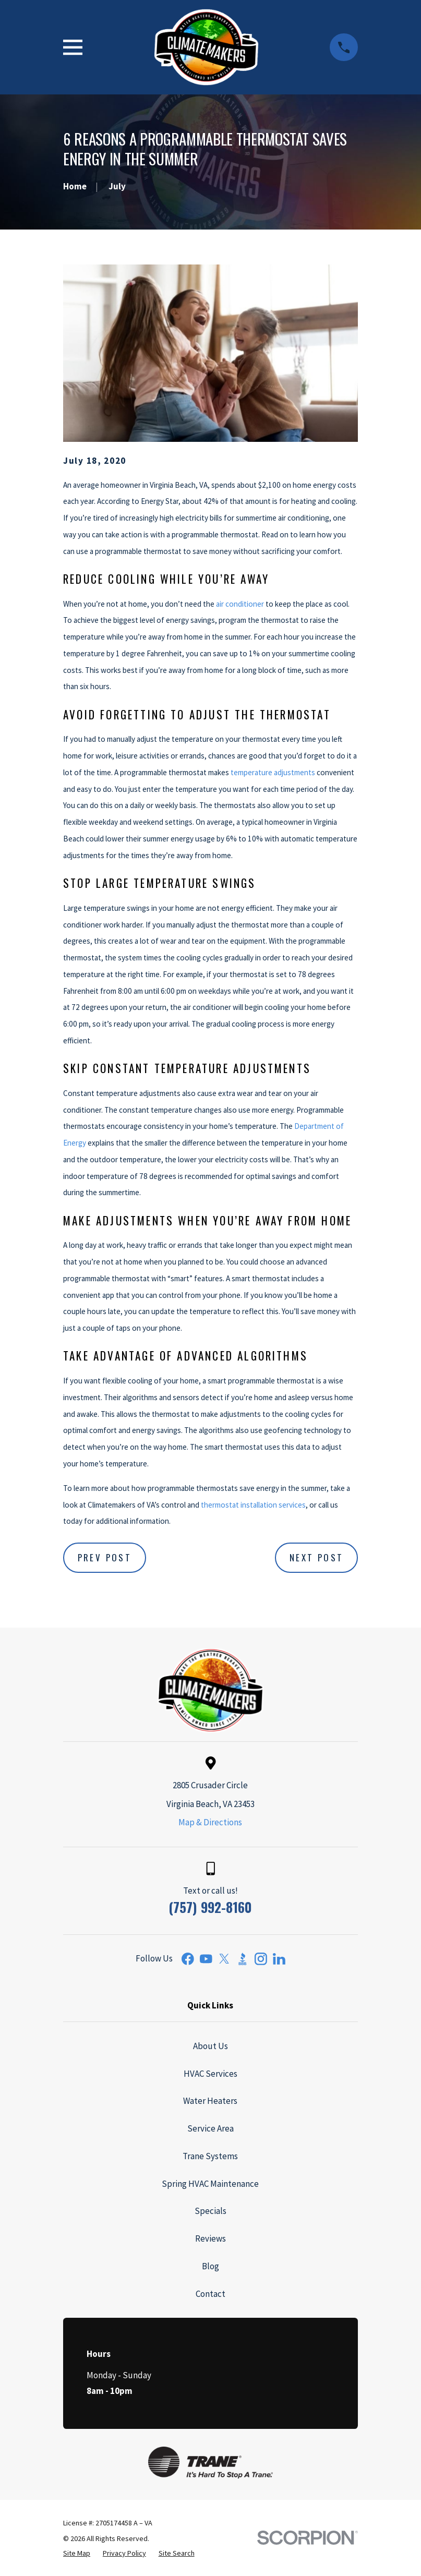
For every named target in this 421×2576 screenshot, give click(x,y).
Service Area (210, 2128)
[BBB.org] (242, 1959)
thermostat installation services (253, 1505)
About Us (210, 2046)
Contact (210, 2294)
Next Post (317, 1557)
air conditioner (240, 604)
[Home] (206, 47)
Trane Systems (210, 2156)
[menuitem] (76, 2553)
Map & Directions (210, 1822)
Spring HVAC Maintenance (210, 2183)
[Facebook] (188, 1959)
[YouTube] (206, 1959)
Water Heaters (210, 2100)
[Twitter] (224, 1959)
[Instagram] (261, 1959)
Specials (210, 2211)
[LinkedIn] (279, 1959)
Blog (210, 2266)
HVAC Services (210, 2073)
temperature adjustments (273, 772)
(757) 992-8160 (210, 1907)
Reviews (210, 2238)
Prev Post (105, 1557)
